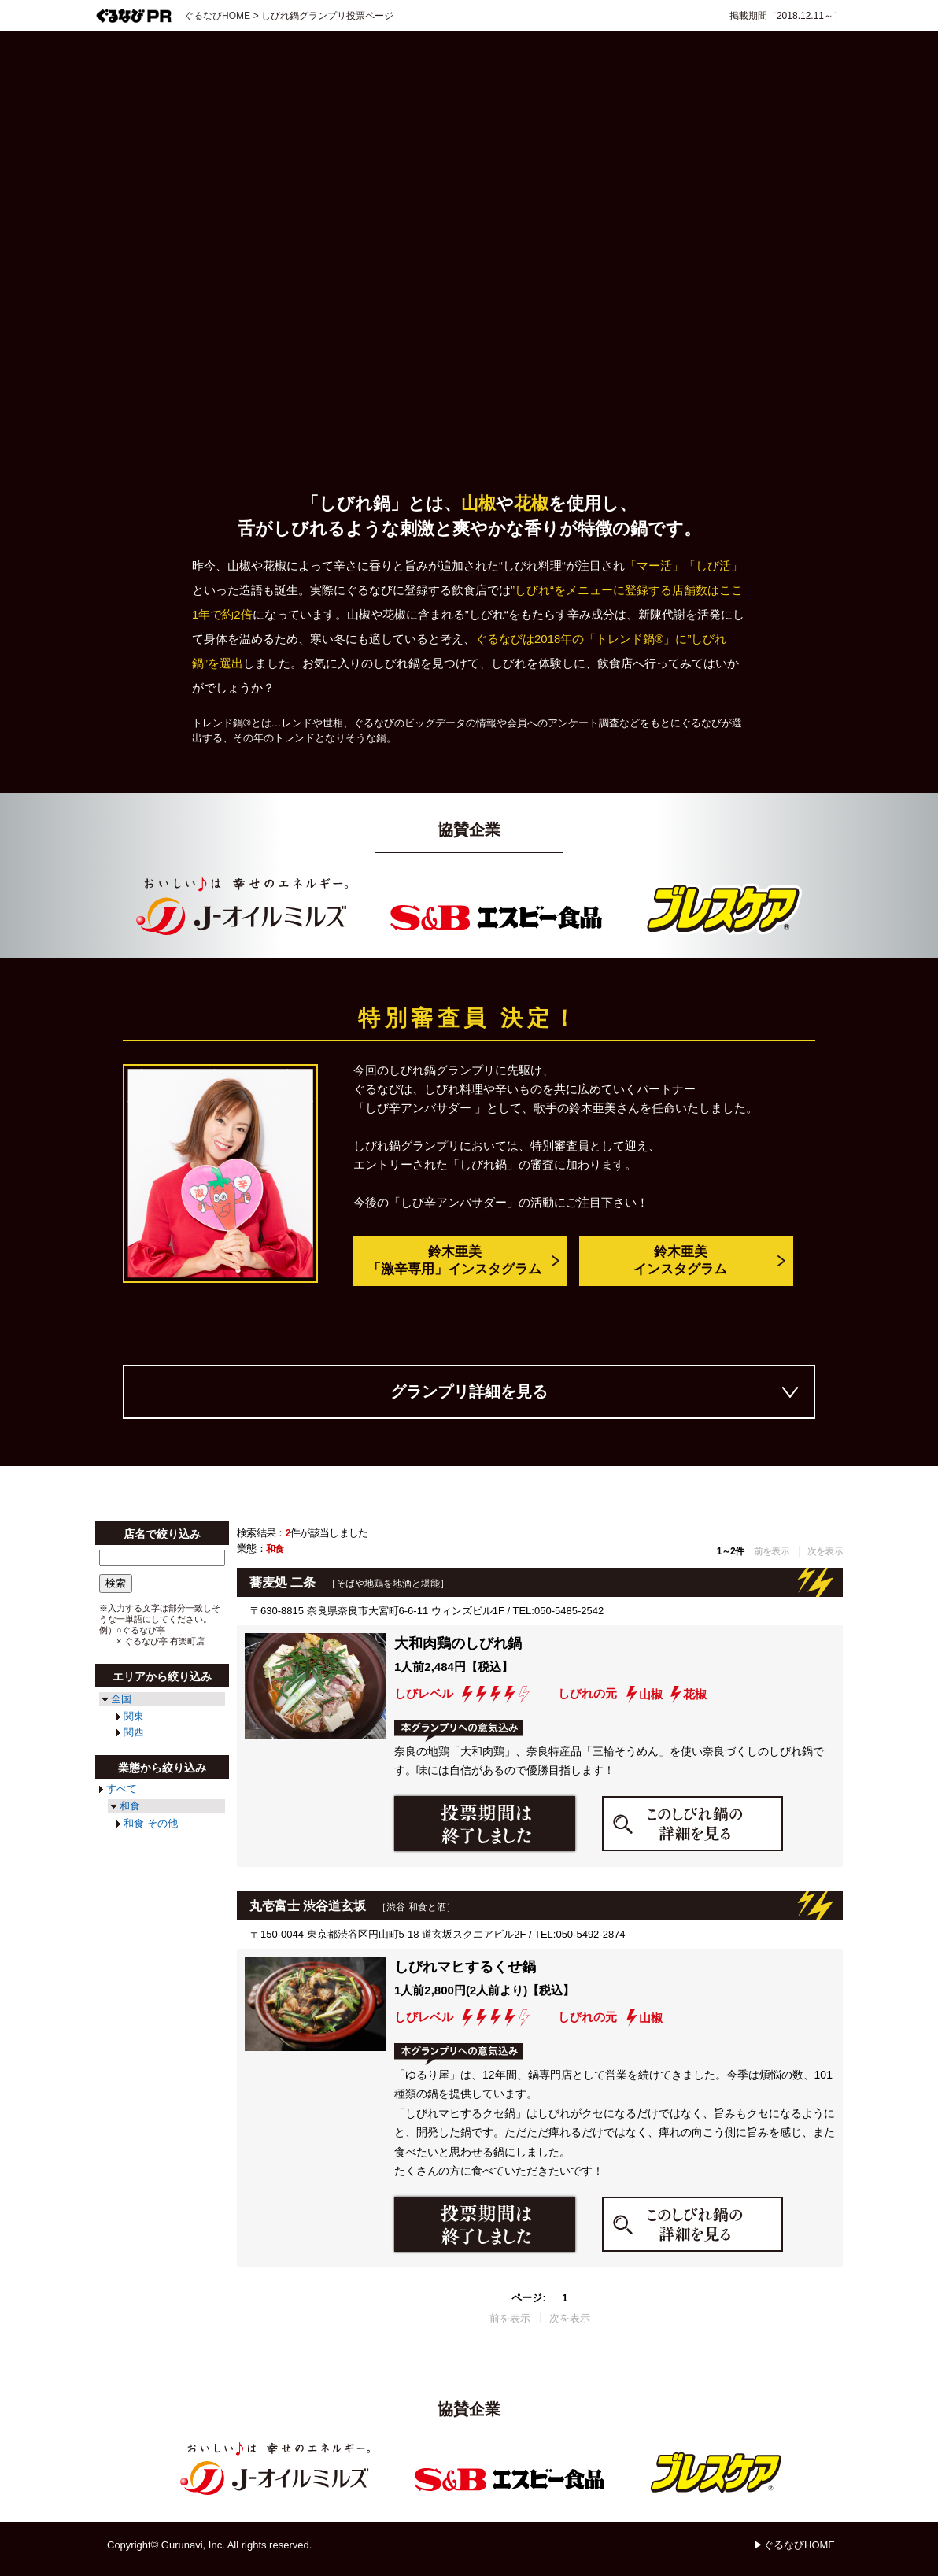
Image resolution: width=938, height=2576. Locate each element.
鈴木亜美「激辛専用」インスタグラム (454, 1261)
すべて (121, 1788)
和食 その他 (151, 1823)
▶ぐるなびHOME (794, 2545)
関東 (134, 1716)
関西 (134, 1732)
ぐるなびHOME (217, 15)
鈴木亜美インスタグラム (680, 1261)
